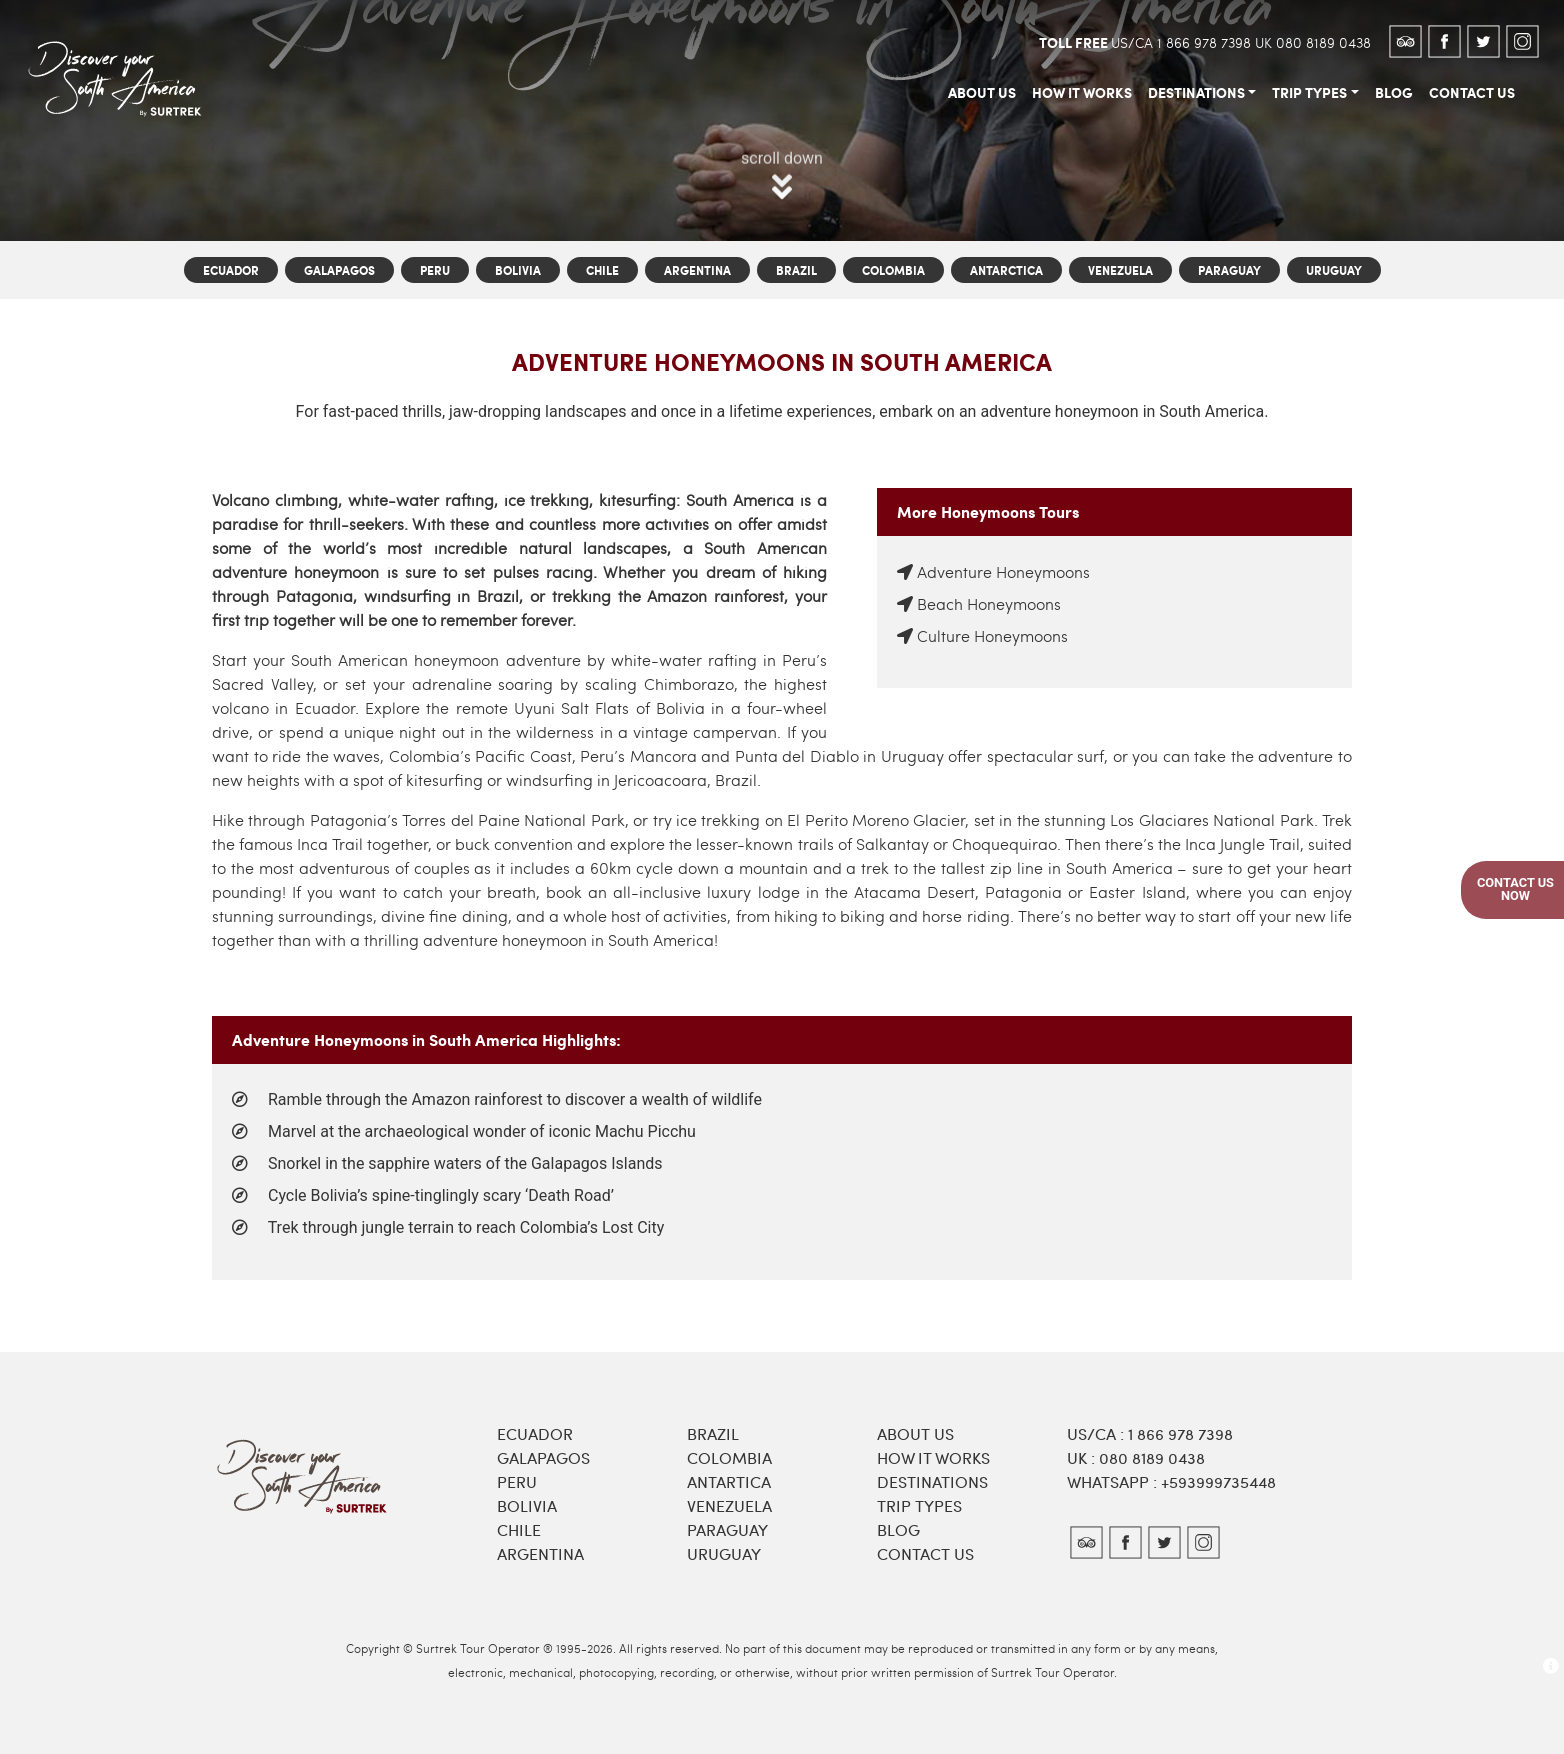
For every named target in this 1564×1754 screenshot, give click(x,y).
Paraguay (1229, 270)
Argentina (697, 270)
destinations (1196, 92)
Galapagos (339, 270)
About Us (915, 1433)
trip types (1309, 92)
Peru (435, 270)
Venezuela (1120, 270)
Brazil (796, 270)
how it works (1082, 92)
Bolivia (518, 270)
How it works (933, 1457)
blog (1394, 92)
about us (982, 92)
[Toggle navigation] (233, 41)
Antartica (729, 1481)
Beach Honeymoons (989, 603)
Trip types (919, 1505)
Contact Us (925, 1553)
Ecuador (231, 270)
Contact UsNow (1515, 889)
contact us (1472, 92)
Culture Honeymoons (992, 635)
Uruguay (1334, 270)
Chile (602, 270)
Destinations (932, 1481)
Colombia (893, 270)
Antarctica (1006, 270)
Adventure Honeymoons (1003, 571)
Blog (898, 1529)
